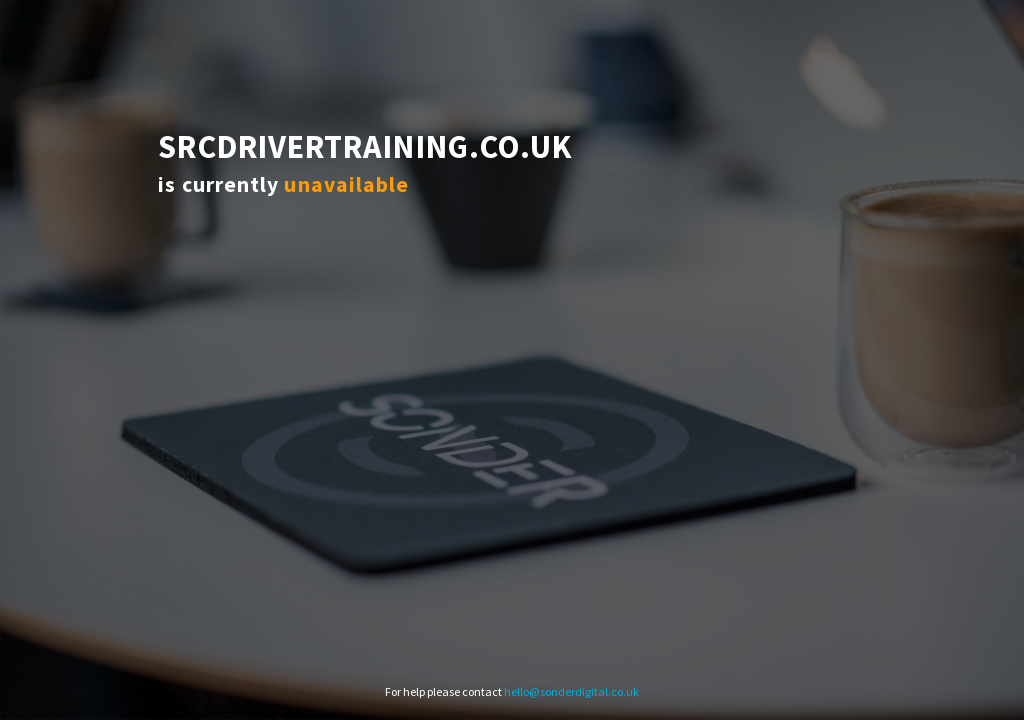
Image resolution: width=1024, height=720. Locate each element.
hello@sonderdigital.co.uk (571, 691)
